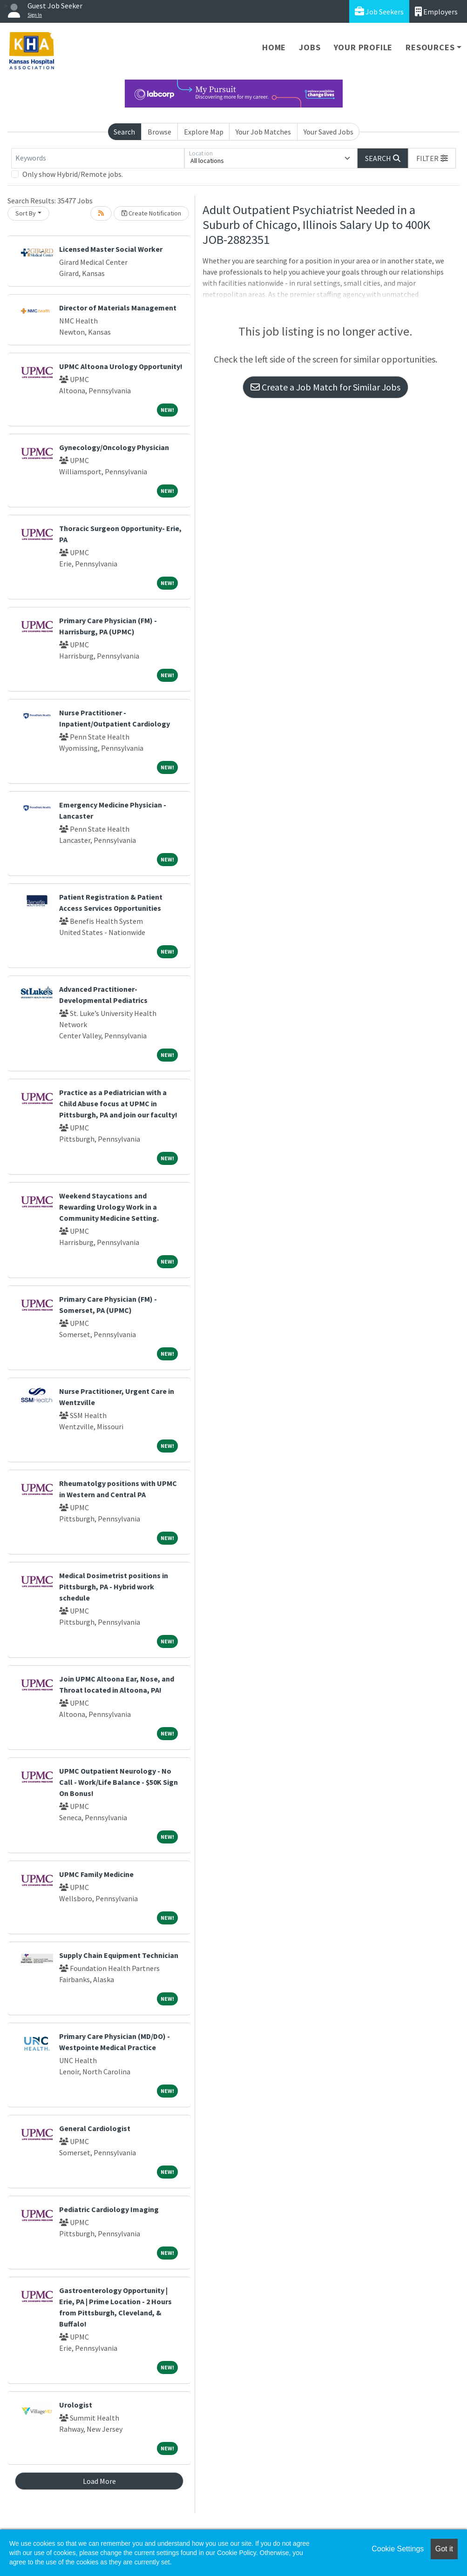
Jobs (309, 47)
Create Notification (151, 213)
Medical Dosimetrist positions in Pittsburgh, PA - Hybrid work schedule (113, 1586)
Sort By (25, 213)
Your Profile (363, 47)
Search (124, 131)
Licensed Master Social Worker (110, 249)
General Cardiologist (94, 2128)
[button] (432, 158)
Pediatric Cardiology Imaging (109, 2209)
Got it (444, 2549)
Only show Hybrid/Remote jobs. (72, 174)
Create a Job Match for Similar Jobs (325, 387)
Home (274, 47)
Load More (99, 2481)
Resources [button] (430, 47)
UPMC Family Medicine (96, 1874)
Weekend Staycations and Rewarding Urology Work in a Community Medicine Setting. (109, 1207)
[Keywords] (97, 158)
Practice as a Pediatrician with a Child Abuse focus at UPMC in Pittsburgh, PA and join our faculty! (118, 1103)
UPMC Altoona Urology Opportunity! (121, 366)
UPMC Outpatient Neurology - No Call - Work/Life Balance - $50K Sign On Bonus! (118, 1782)
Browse (159, 131)
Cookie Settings (398, 2549)
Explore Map (203, 131)
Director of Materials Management (117, 307)
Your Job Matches (263, 131)
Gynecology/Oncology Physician (114, 447)
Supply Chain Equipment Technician (118, 1955)
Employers (436, 11)
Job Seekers (379, 11)
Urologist (75, 2404)
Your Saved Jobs (328, 131)
